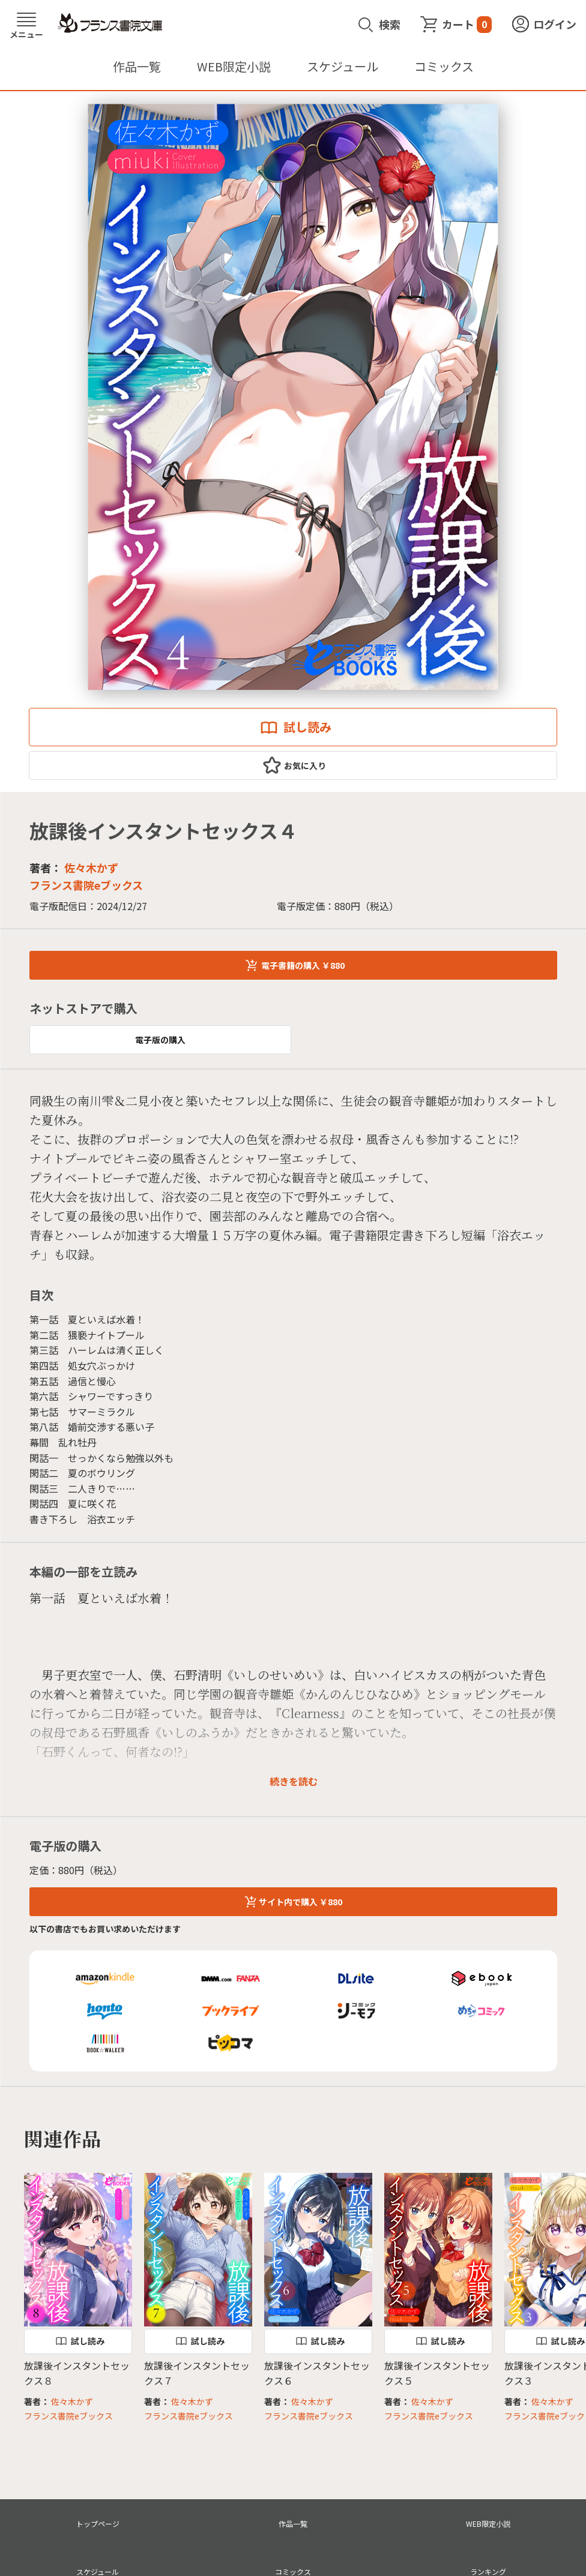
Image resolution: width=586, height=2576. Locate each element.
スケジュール (342, 66)
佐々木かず (91, 867)
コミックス (444, 66)
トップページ (97, 2523)
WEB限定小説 (234, 66)
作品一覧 (137, 66)
